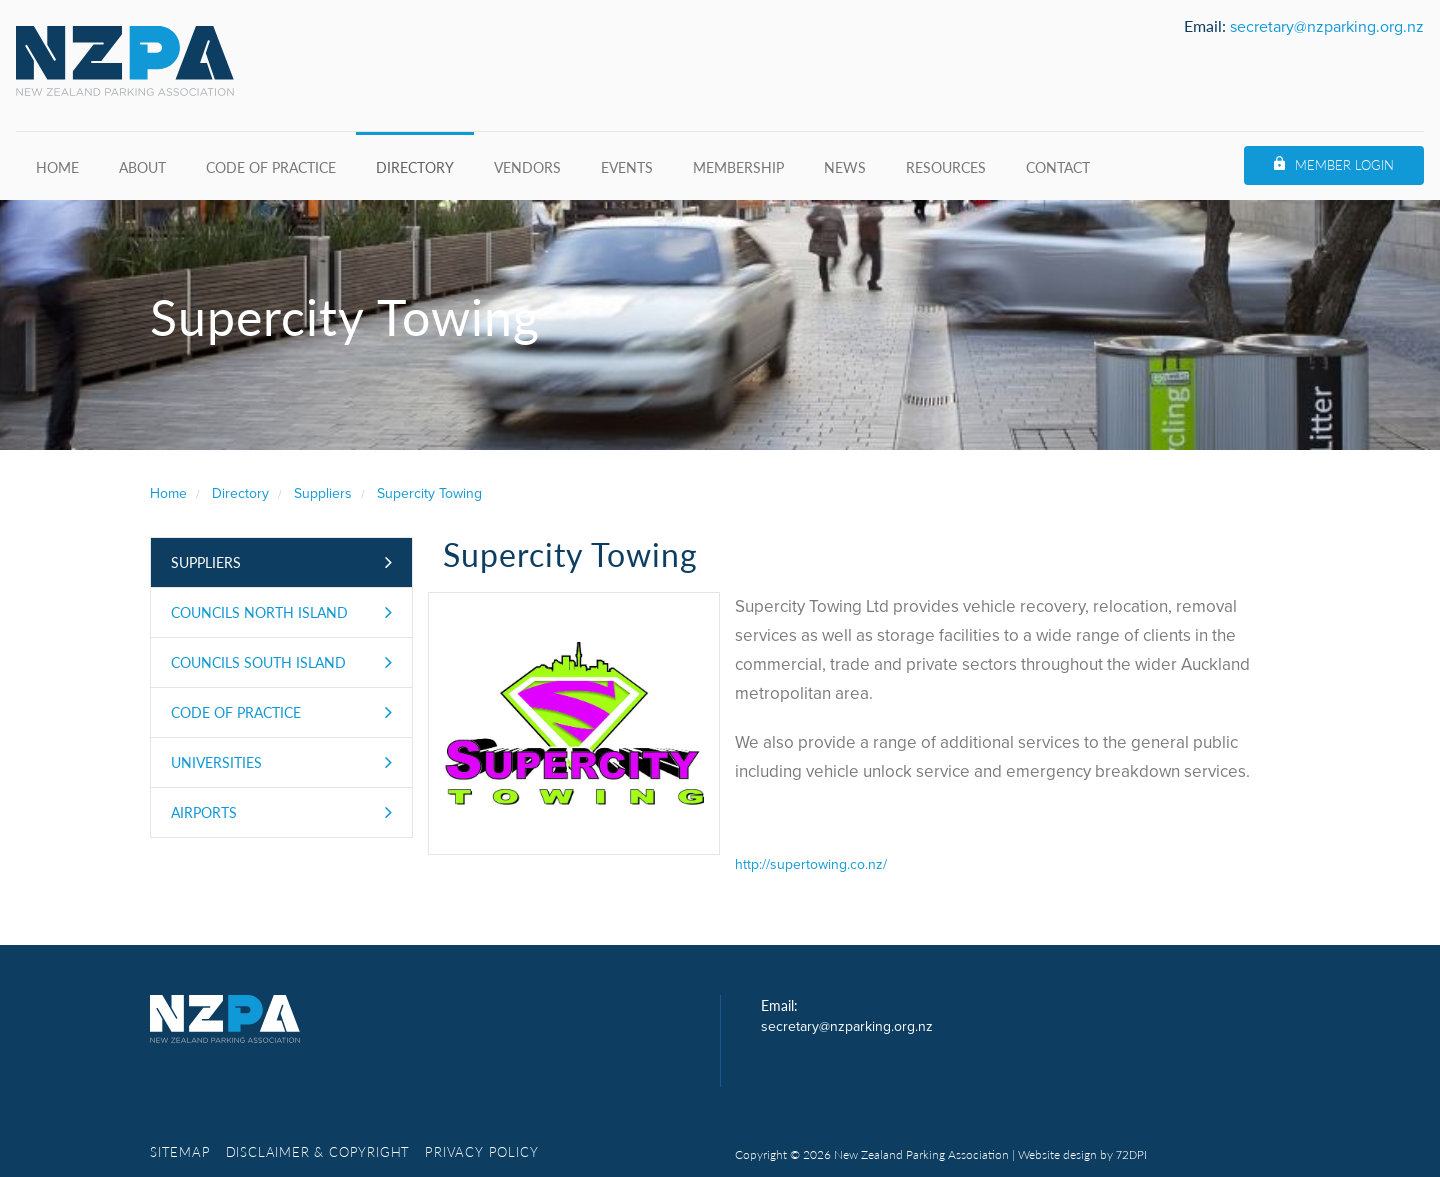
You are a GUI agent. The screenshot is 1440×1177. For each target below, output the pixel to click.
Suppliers (206, 562)
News (845, 167)
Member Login (1344, 164)
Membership (738, 167)
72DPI (1131, 1155)
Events (627, 167)
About (142, 167)
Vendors (527, 167)
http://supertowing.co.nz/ (811, 864)
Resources (946, 167)
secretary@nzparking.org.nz (1327, 27)
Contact (1058, 167)
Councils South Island (258, 662)
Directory (415, 167)
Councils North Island (259, 612)
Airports (204, 812)
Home (57, 167)
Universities (216, 762)
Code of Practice (271, 167)
